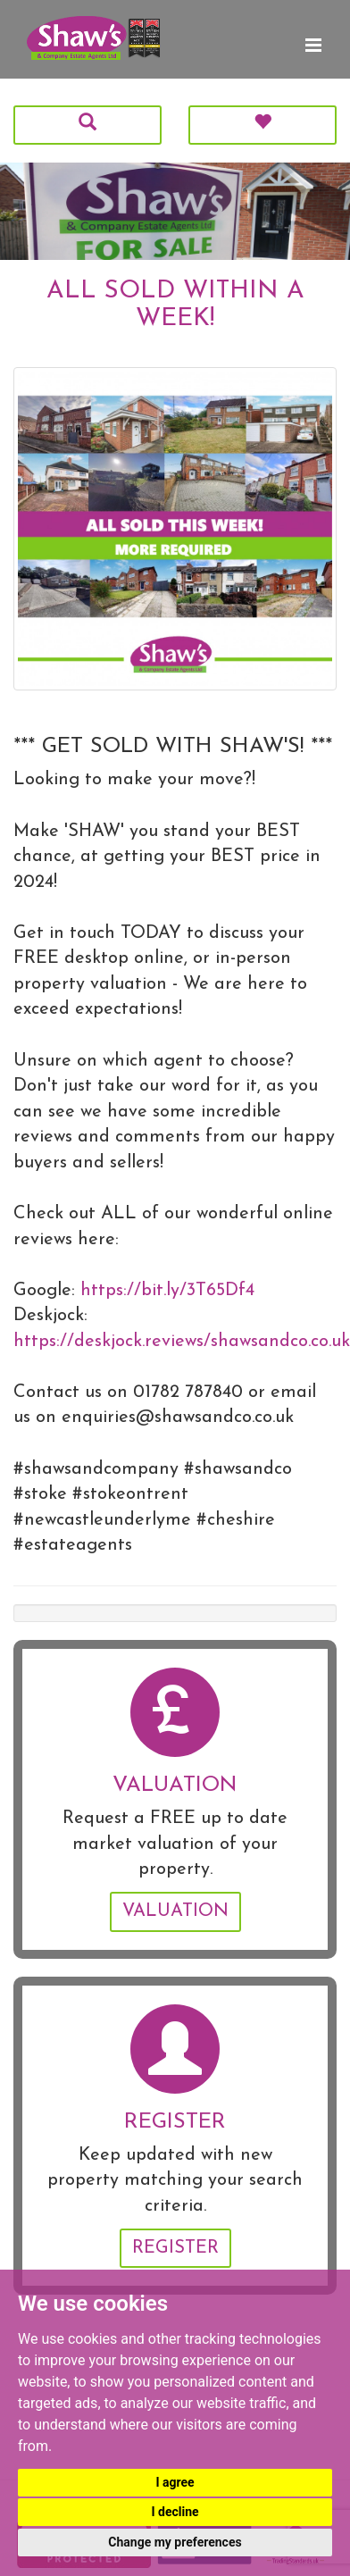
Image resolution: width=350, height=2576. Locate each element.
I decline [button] (174, 2512)
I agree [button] (174, 2482)
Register (175, 2248)
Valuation (175, 1911)
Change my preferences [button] (174, 2542)
